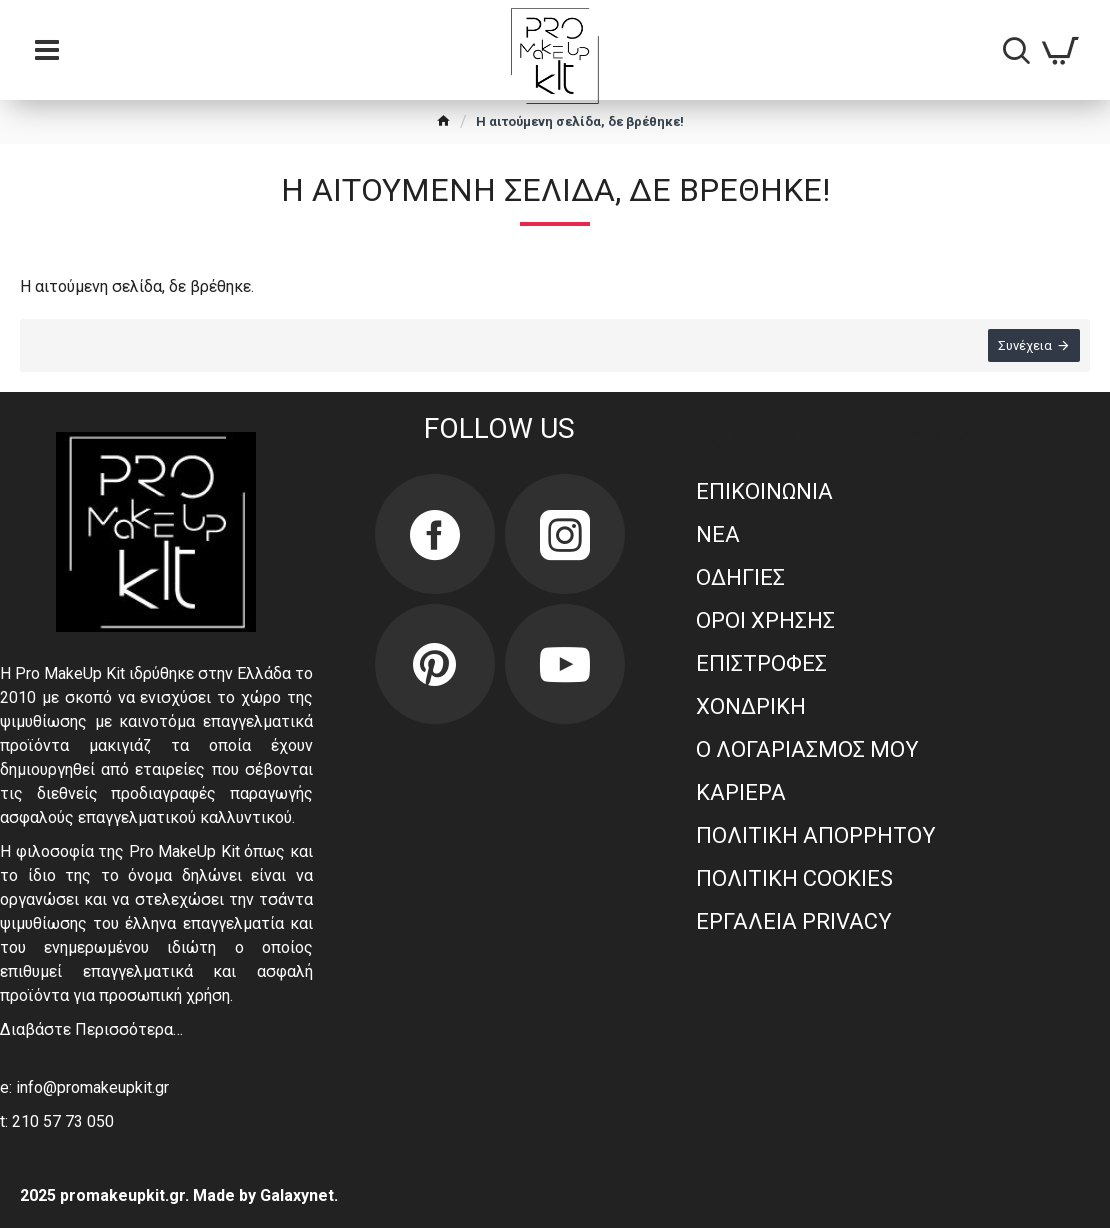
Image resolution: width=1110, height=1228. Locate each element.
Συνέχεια (1025, 345)
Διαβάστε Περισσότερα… (91, 1029)
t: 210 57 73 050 (57, 1121)
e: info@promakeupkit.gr (84, 1087)
